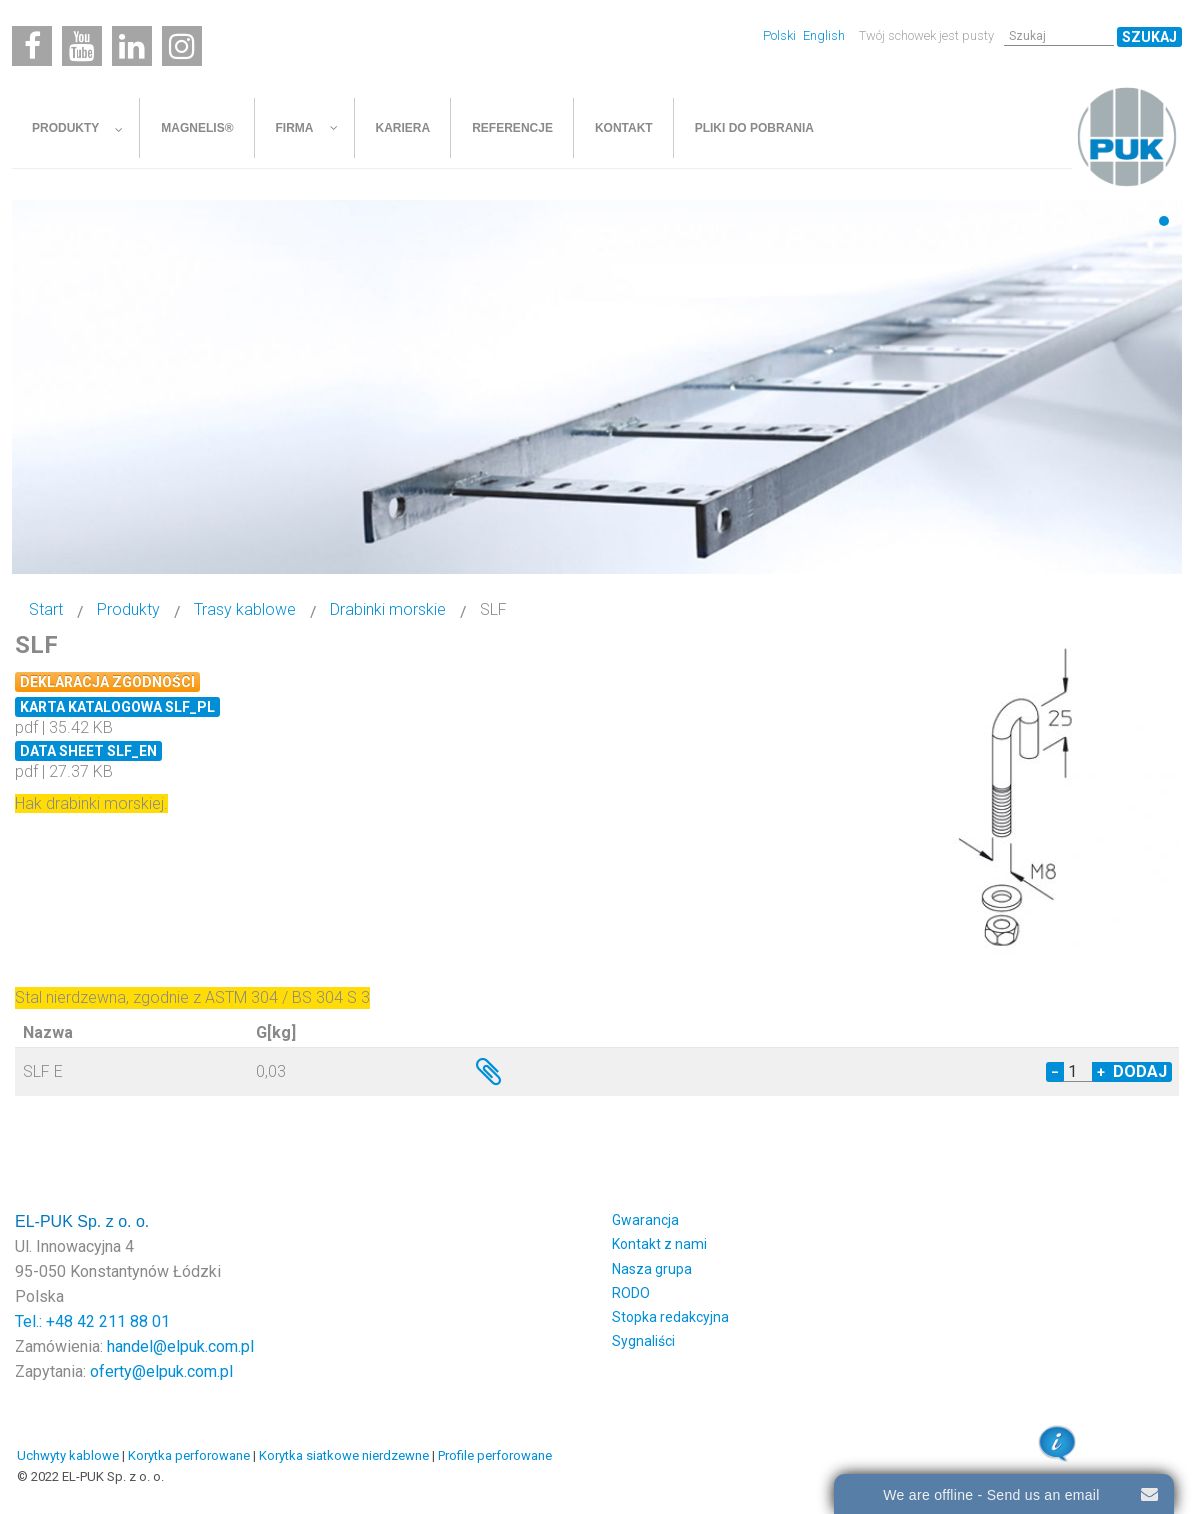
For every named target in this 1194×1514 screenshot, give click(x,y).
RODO (631, 1293)
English (824, 35)
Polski (781, 35)
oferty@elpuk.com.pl (161, 1371)
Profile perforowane (495, 1455)
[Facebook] (32, 46)
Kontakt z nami (659, 1244)
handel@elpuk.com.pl (180, 1346)
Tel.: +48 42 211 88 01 (92, 1321)
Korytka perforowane (189, 1455)
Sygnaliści (643, 1341)
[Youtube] (82, 46)
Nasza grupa (652, 1269)
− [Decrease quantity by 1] (1055, 1072)
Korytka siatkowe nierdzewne (344, 1455)
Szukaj (1149, 37)
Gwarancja (645, 1220)
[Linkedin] (132, 46)
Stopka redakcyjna (670, 1317)
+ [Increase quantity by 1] (1101, 1072)
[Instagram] (182, 46)
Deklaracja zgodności (107, 682)
